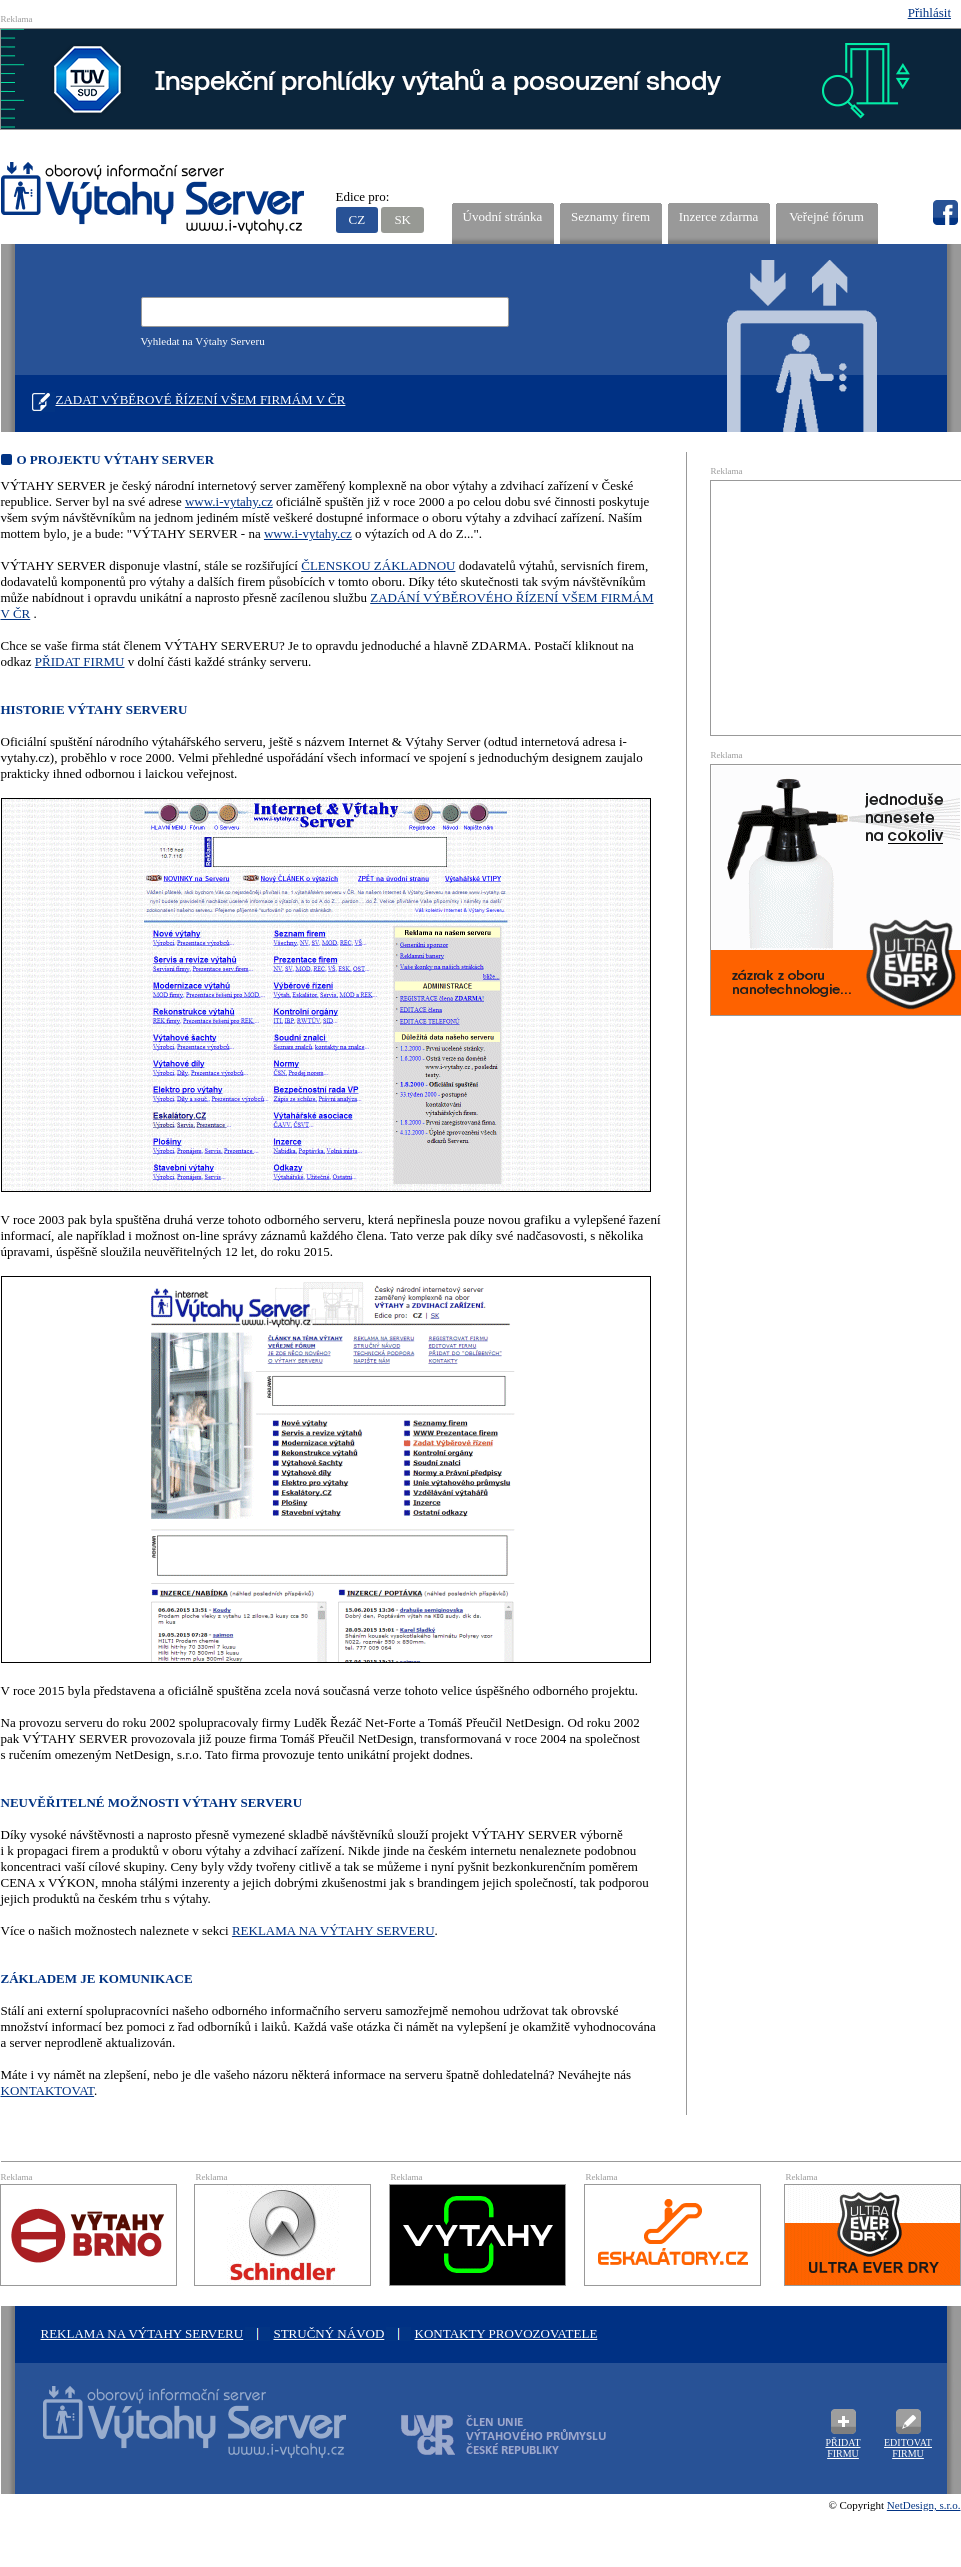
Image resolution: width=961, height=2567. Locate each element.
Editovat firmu (908, 2448)
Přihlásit (929, 12)
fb (945, 213)
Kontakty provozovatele (506, 2333)
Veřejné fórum (826, 216)
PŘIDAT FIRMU (80, 661)
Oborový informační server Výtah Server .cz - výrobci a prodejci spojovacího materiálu (176, 2434)
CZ (357, 219)
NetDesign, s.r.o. (924, 2505)
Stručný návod (328, 2333)
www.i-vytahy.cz (229, 501)
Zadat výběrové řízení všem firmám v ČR (201, 399)
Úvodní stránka (503, 216)
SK (402, 219)
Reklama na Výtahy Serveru (142, 2333)
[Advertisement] (836, 606)
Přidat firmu (842, 2448)
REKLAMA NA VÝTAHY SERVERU (333, 1930)
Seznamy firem (610, 216)
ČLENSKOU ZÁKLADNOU (378, 565)
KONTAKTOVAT (48, 2090)
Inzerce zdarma (719, 216)
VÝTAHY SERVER (153, 200)
